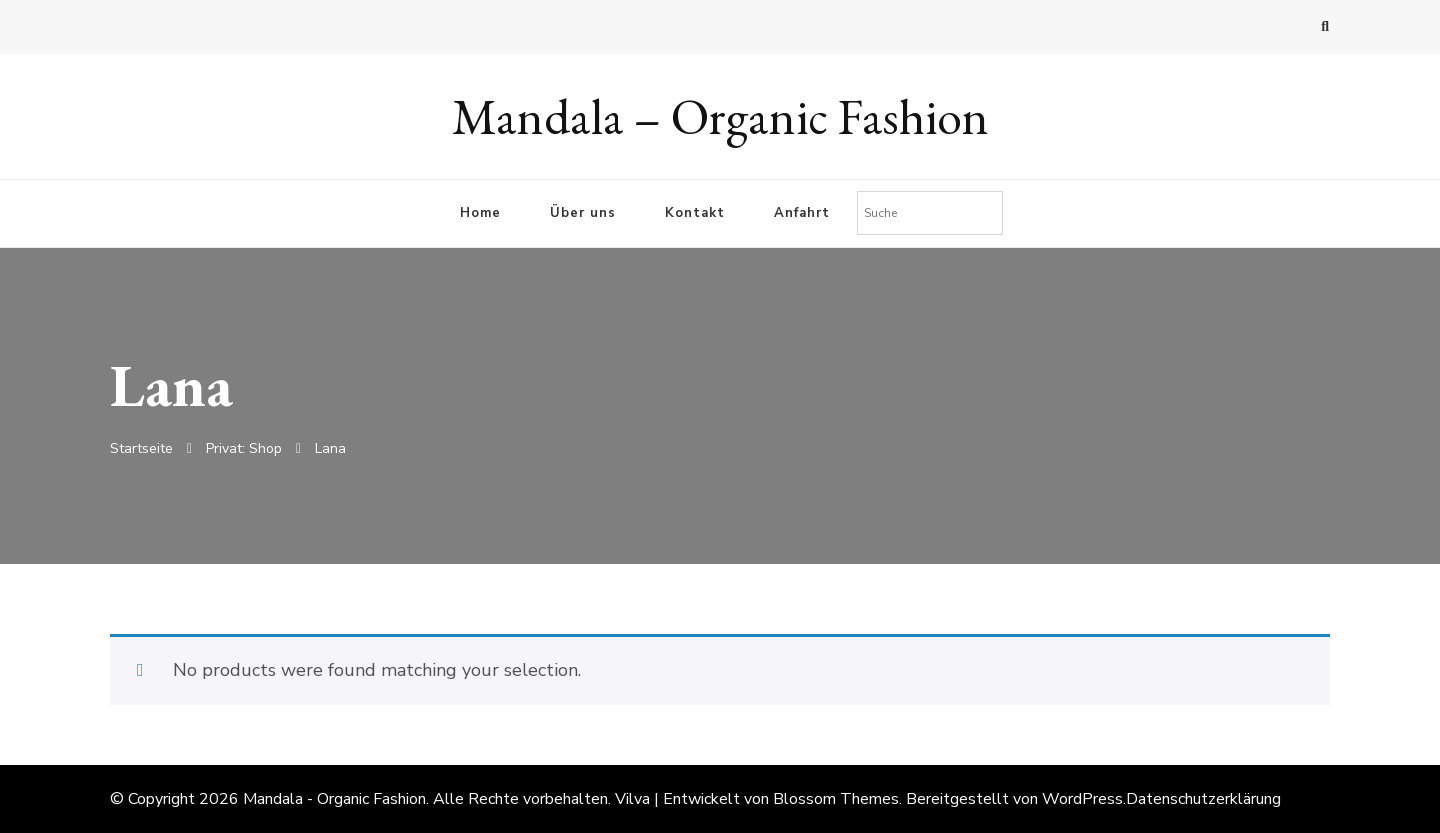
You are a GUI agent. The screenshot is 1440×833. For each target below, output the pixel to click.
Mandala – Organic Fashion (720, 116)
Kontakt (695, 213)
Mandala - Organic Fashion (334, 799)
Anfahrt (802, 213)
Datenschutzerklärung (1203, 799)
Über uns (583, 213)
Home (480, 213)
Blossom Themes (836, 799)
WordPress (1082, 799)
